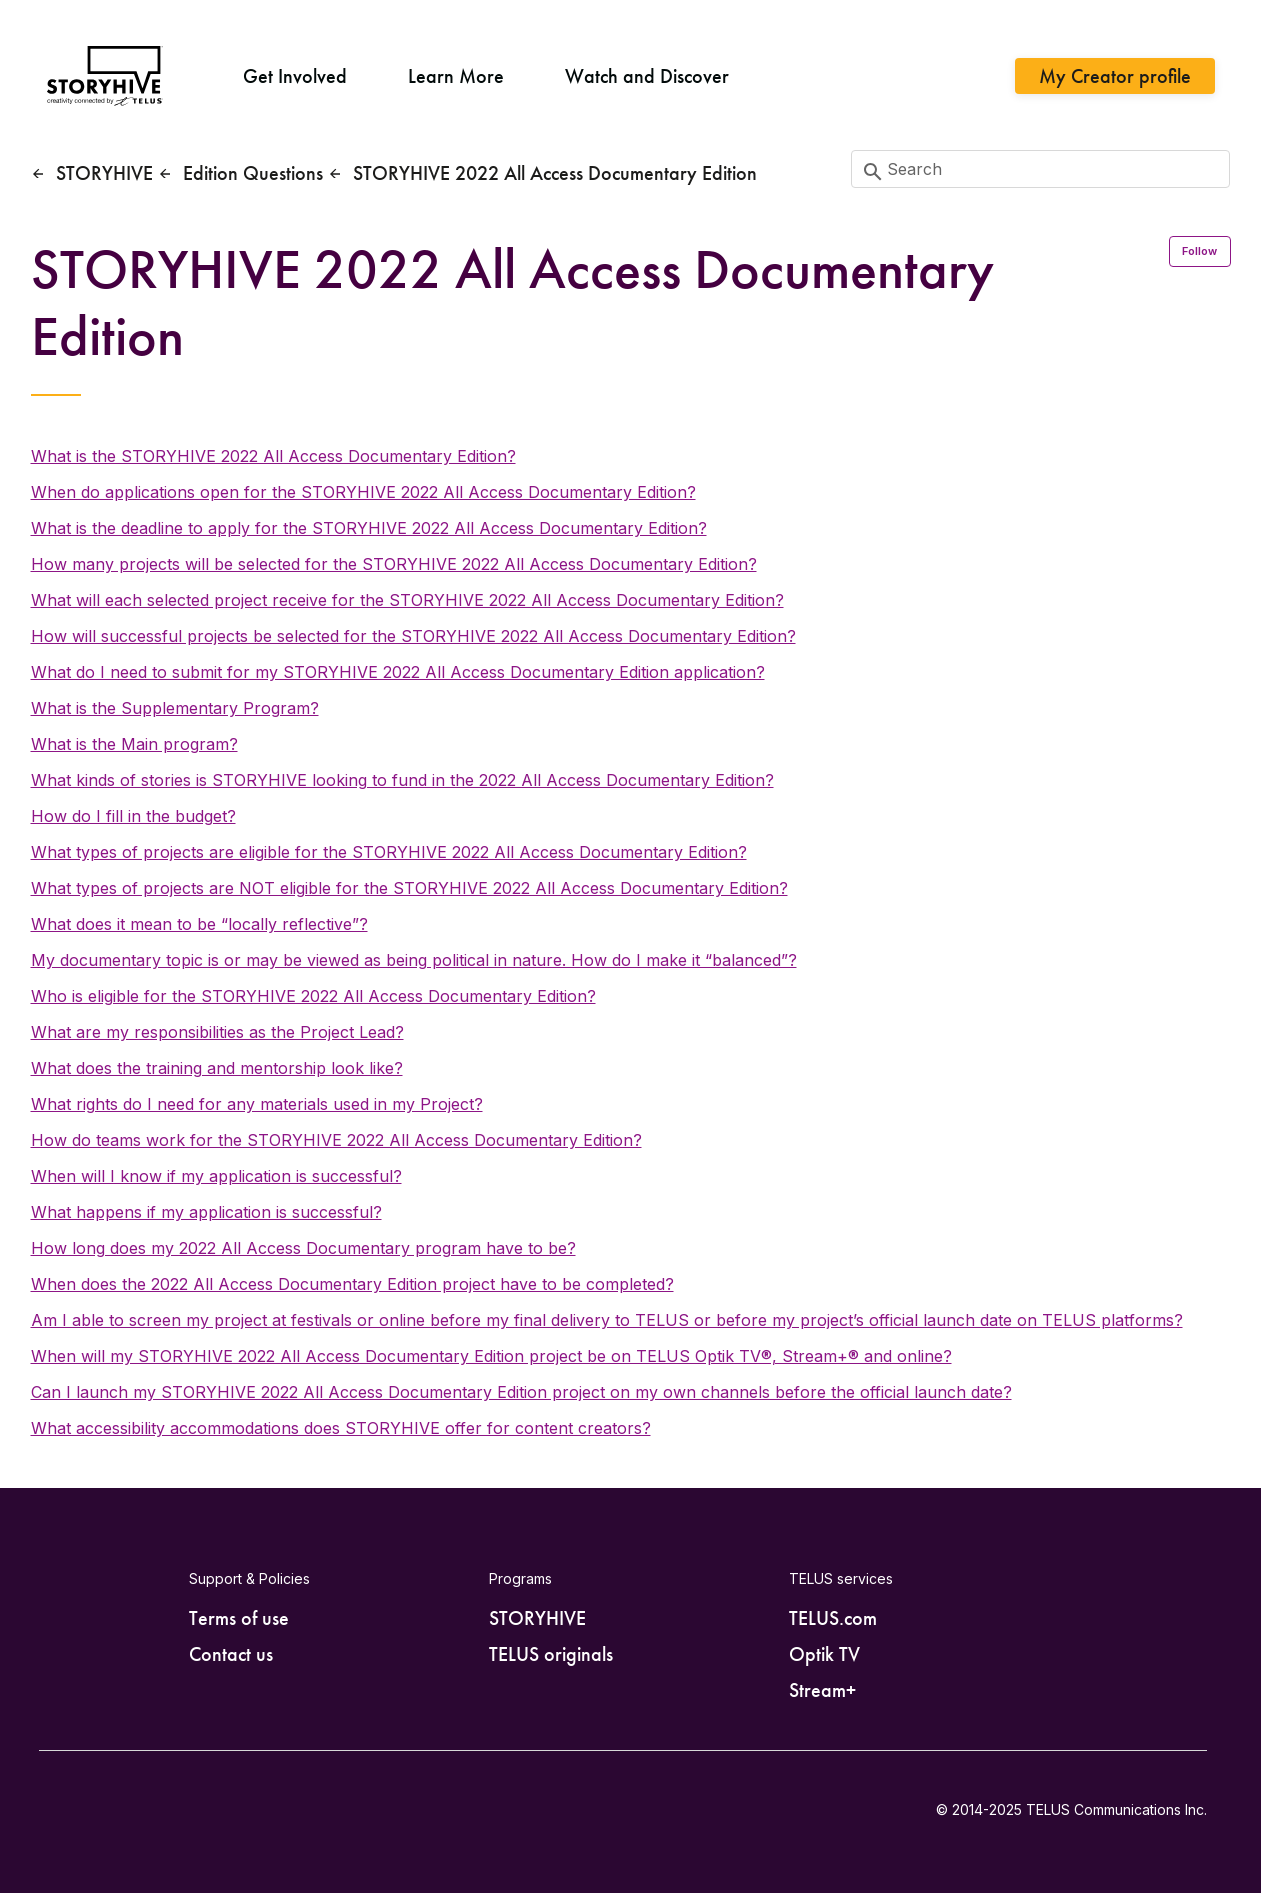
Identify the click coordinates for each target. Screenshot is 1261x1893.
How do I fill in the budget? (133, 816)
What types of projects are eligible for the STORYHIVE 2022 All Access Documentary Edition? (389, 852)
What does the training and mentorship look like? (217, 1068)
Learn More (456, 76)
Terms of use (239, 1618)
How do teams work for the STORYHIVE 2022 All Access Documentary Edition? (336, 1140)
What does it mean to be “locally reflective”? (199, 924)
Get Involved (295, 76)
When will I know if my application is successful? (216, 1176)
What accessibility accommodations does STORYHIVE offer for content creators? (341, 1428)
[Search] (1041, 169)
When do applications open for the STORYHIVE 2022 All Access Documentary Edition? (363, 492)
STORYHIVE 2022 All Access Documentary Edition (555, 173)
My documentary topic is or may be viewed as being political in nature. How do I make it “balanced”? (414, 960)
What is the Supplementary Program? (175, 708)
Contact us (231, 1654)
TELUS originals (551, 1654)
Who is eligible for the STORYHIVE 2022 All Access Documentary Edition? (313, 996)
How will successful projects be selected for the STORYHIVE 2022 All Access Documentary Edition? (413, 636)
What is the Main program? (134, 744)
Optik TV (824, 1654)
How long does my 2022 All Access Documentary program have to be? (303, 1248)
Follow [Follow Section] (1200, 251)
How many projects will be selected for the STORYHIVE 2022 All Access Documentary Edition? (394, 564)
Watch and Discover (647, 76)
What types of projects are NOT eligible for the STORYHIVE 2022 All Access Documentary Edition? (409, 888)
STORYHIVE (104, 173)
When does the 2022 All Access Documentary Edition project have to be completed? (352, 1284)
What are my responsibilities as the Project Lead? (217, 1032)
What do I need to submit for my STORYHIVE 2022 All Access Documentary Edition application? (398, 672)
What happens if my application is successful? (206, 1212)
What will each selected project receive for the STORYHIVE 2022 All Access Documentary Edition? (407, 600)
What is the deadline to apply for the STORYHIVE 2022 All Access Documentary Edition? (369, 528)
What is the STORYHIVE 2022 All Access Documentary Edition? (273, 456)
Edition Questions (253, 173)
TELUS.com (833, 1618)
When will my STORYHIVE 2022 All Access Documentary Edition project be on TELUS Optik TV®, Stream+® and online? (491, 1356)
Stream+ (822, 1690)
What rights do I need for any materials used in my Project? (257, 1104)
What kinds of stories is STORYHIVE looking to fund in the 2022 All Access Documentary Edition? (402, 780)
